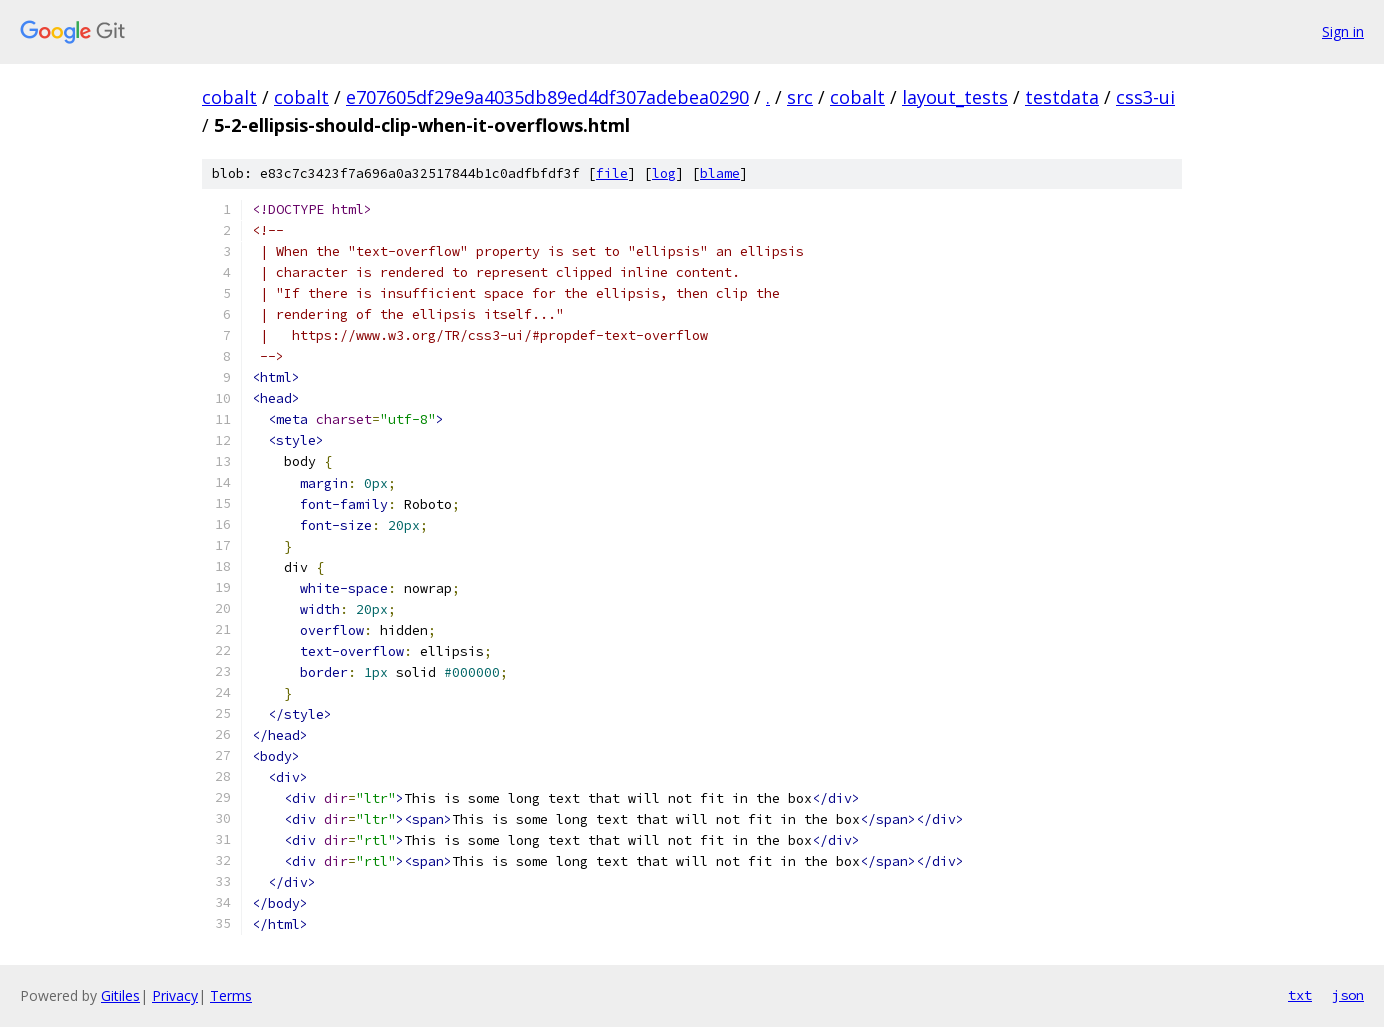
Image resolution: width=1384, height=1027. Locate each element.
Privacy (175, 995)
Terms (231, 995)
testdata (1062, 97)
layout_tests (955, 97)
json (1348, 995)
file (612, 173)
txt (1300, 995)
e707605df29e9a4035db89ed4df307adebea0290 (547, 97)
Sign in (1343, 31)
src (800, 97)
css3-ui (1145, 97)
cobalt (229, 97)
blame (720, 173)
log (664, 173)
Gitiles (120, 995)
